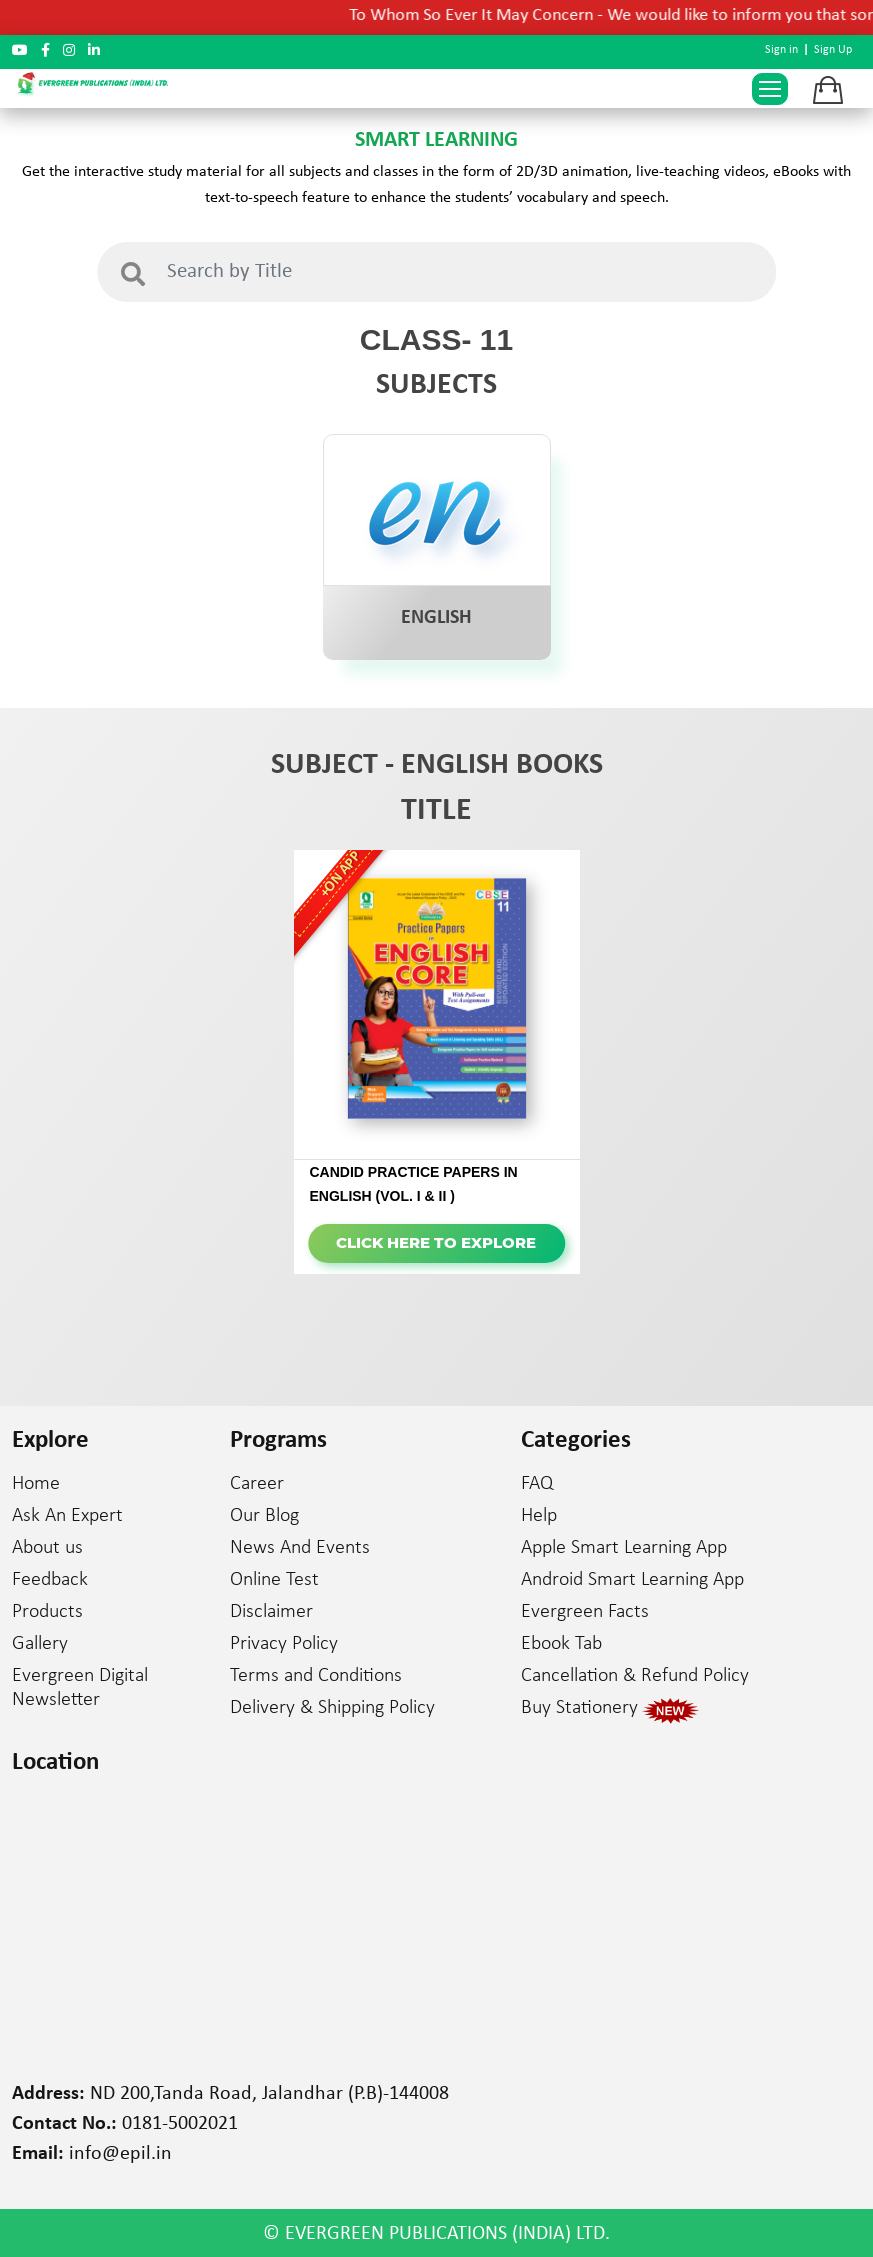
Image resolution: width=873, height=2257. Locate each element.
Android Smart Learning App (632, 1580)
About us (47, 1548)
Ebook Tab (561, 1644)
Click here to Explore (436, 1242)
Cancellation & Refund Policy (635, 1676)
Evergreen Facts (585, 1612)
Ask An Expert (67, 1516)
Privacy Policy (284, 1644)
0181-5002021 (180, 2124)
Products (47, 1612)
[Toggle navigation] (770, 89)
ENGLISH (436, 618)
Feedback (50, 1580)
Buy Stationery (579, 1708)
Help (539, 1516)
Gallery (40, 1644)
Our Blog (264, 1516)
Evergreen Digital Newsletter (80, 1688)
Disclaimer (271, 1612)
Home (36, 1484)
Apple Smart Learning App (624, 1548)
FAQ (537, 1484)
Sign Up (833, 50)
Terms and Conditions (316, 1676)
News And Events (300, 1548)
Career (257, 1484)
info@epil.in (120, 2154)
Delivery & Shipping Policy (332, 1708)
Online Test (274, 1580)
